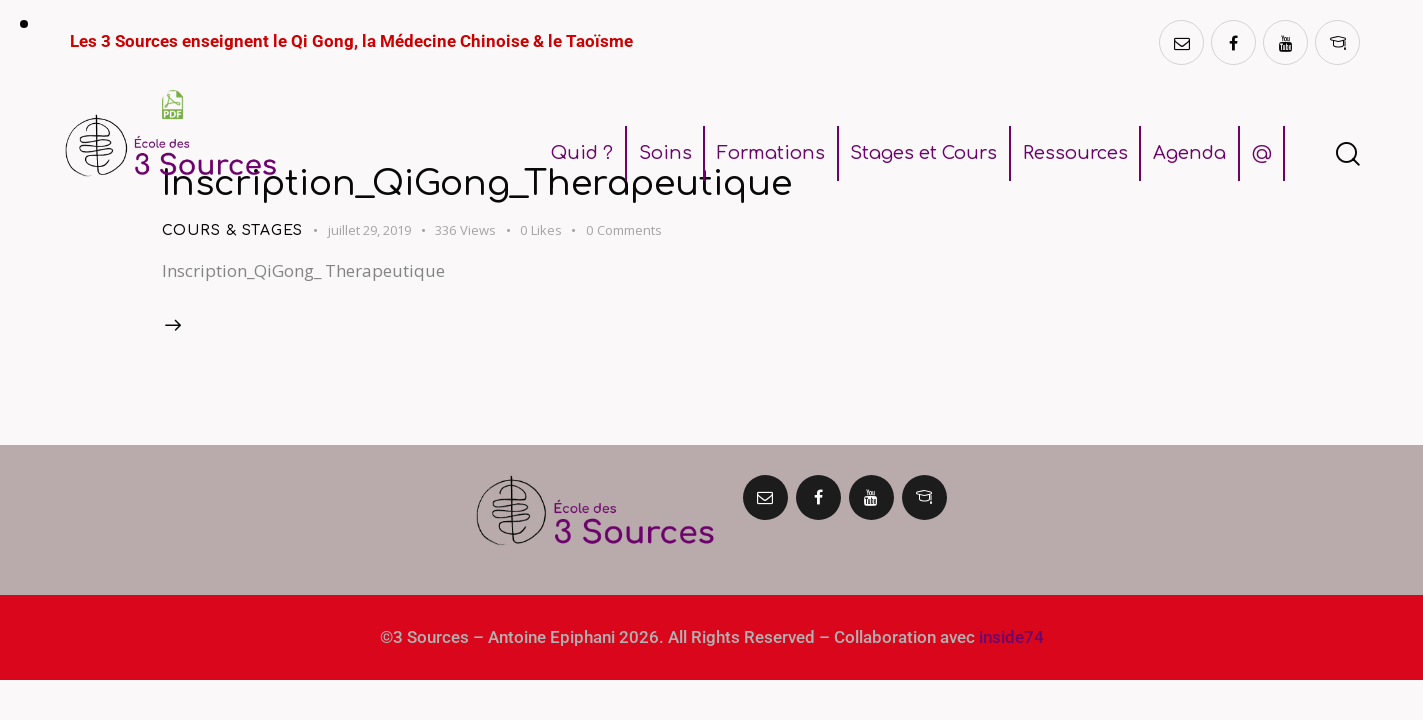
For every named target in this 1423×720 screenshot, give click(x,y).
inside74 (1011, 637)
